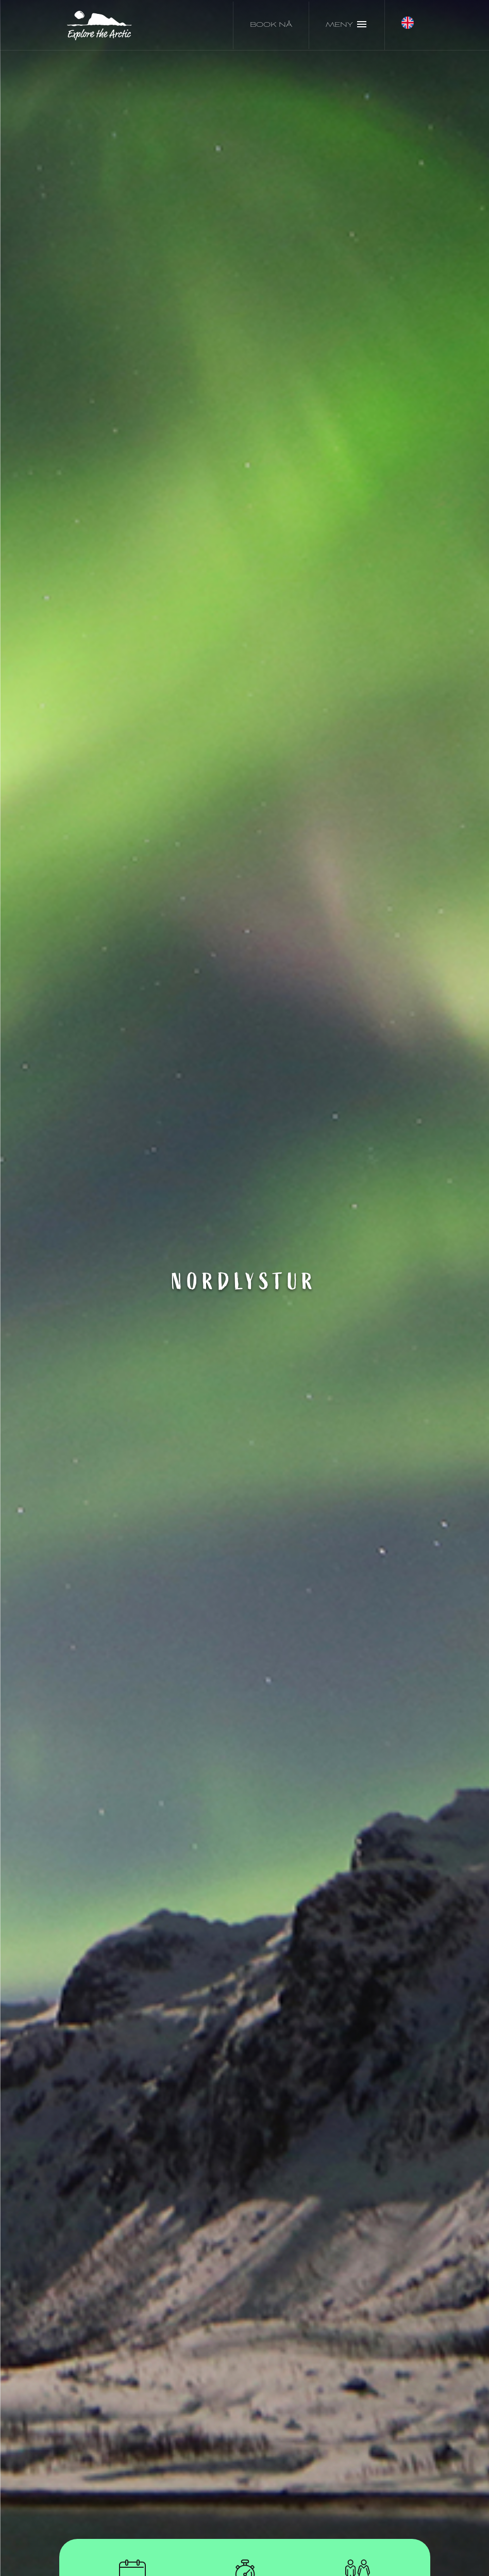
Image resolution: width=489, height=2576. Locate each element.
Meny (347, 24)
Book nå (271, 25)
